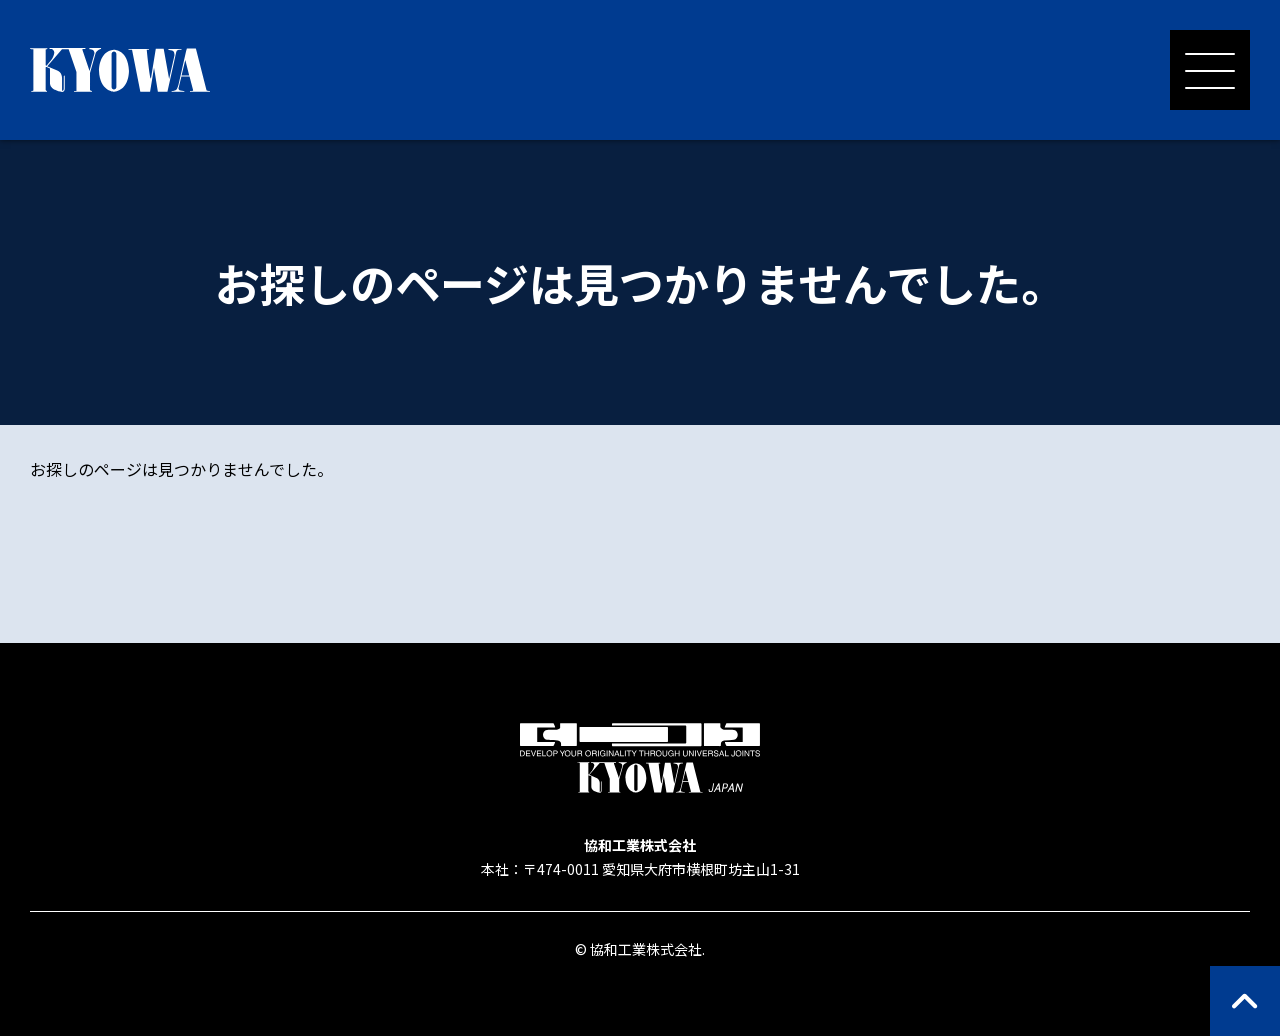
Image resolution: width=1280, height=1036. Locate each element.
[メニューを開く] (1210, 70)
